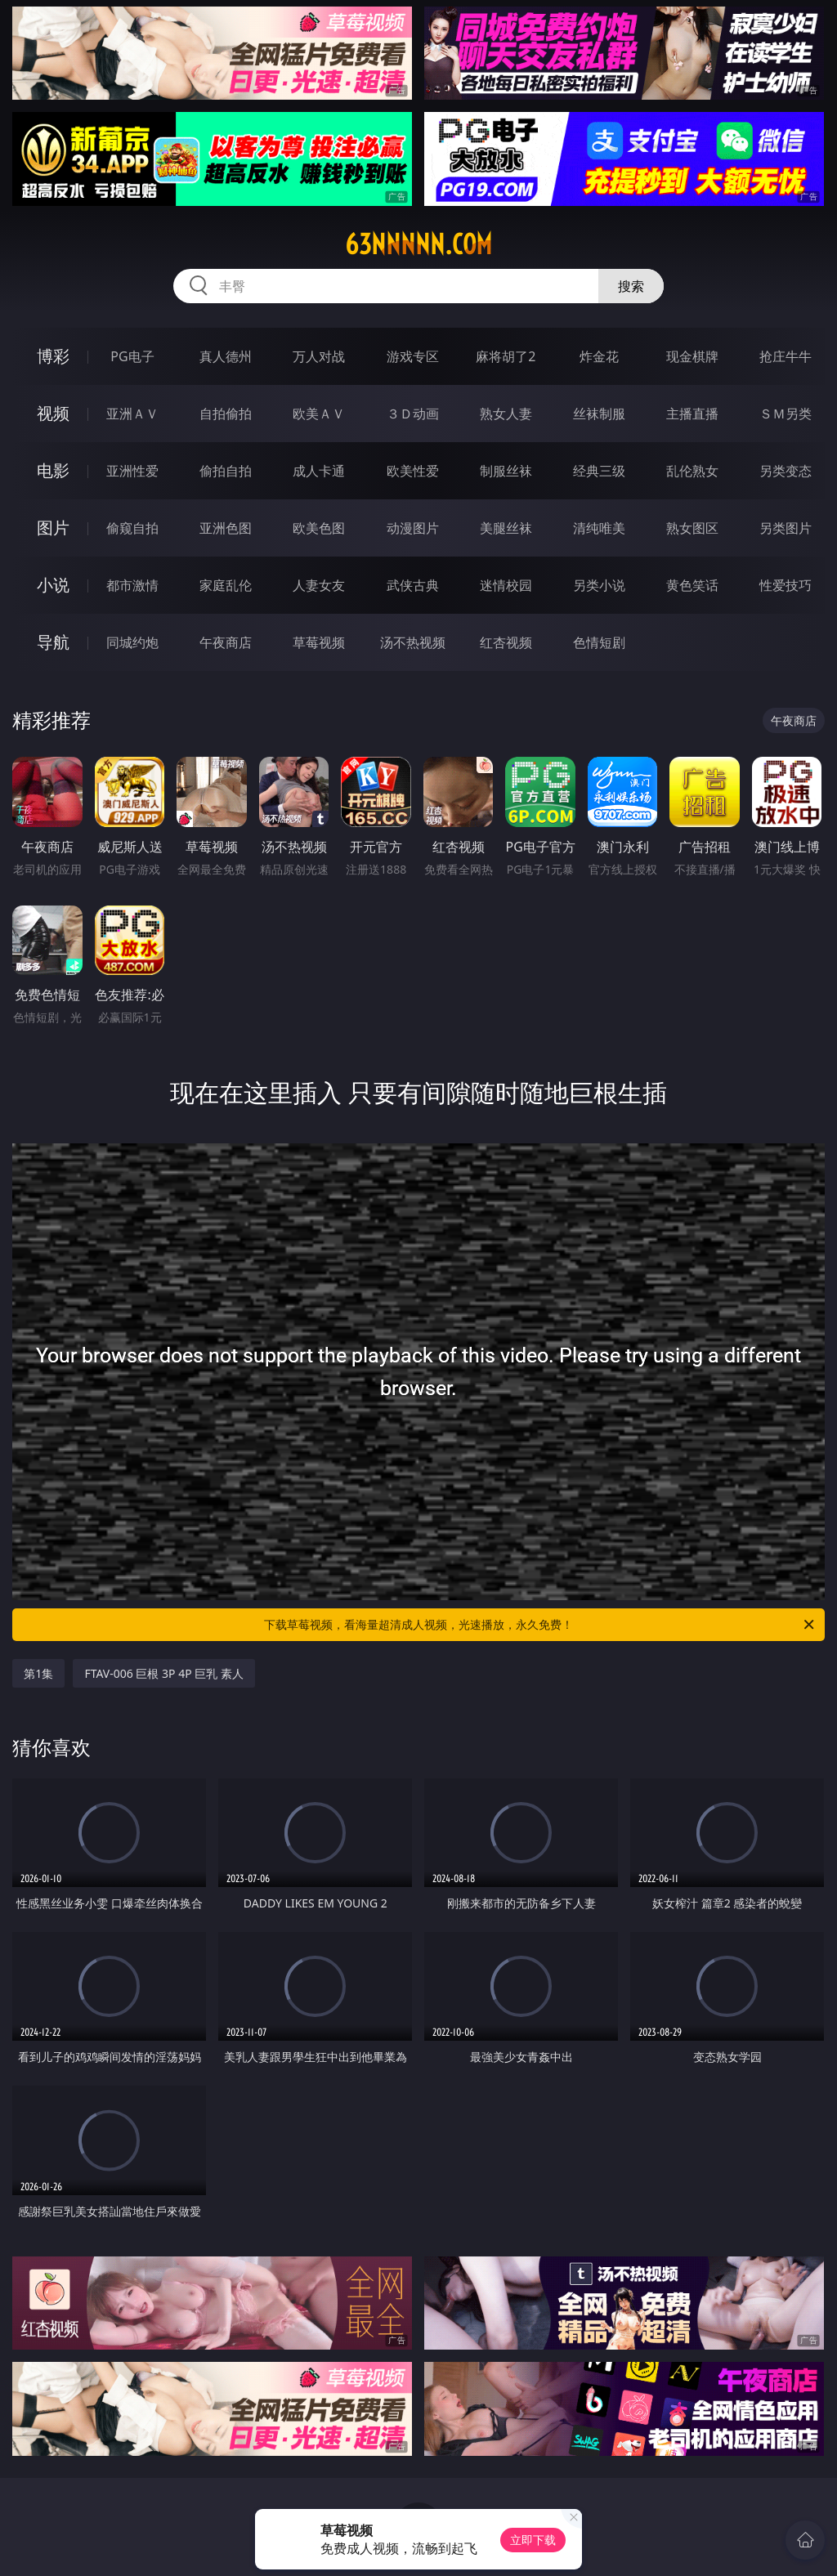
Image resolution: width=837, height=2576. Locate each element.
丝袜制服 (599, 414)
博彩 (53, 356)
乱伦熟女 (692, 471)
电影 (53, 470)
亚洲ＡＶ (132, 414)
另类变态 (785, 471)
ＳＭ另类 (785, 414)
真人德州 (225, 356)
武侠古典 (413, 585)
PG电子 (132, 356)
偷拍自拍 (225, 471)
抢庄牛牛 (785, 356)
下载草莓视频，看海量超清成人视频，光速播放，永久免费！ (540, 1625)
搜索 (631, 286)
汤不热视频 (412, 642)
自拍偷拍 (225, 414)
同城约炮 (132, 642)
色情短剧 (599, 642)
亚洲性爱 (132, 471)
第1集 (38, 1673)
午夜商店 (225, 642)
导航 (53, 642)
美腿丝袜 (506, 528)
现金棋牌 (692, 356)
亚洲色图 (225, 528)
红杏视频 (506, 642)
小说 (53, 585)
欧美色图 (319, 528)
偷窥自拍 (132, 528)
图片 (53, 528)
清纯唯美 (599, 528)
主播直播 (692, 414)
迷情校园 (506, 585)
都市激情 (132, 585)
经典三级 (599, 471)
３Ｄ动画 (413, 414)
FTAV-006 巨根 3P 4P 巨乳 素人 (164, 1673)
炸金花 (599, 356)
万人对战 (319, 356)
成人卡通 (319, 471)
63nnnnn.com (418, 244)
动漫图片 (413, 528)
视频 (53, 413)
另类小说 (599, 585)
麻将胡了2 (505, 356)
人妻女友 (319, 585)
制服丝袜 (506, 471)
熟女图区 (692, 528)
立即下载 (533, 2539)
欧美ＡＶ (319, 414)
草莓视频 (319, 642)
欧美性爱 (413, 471)
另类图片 (785, 528)
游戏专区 (413, 356)
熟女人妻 (506, 414)
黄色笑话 (692, 585)
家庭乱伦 (225, 585)
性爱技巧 (785, 585)
